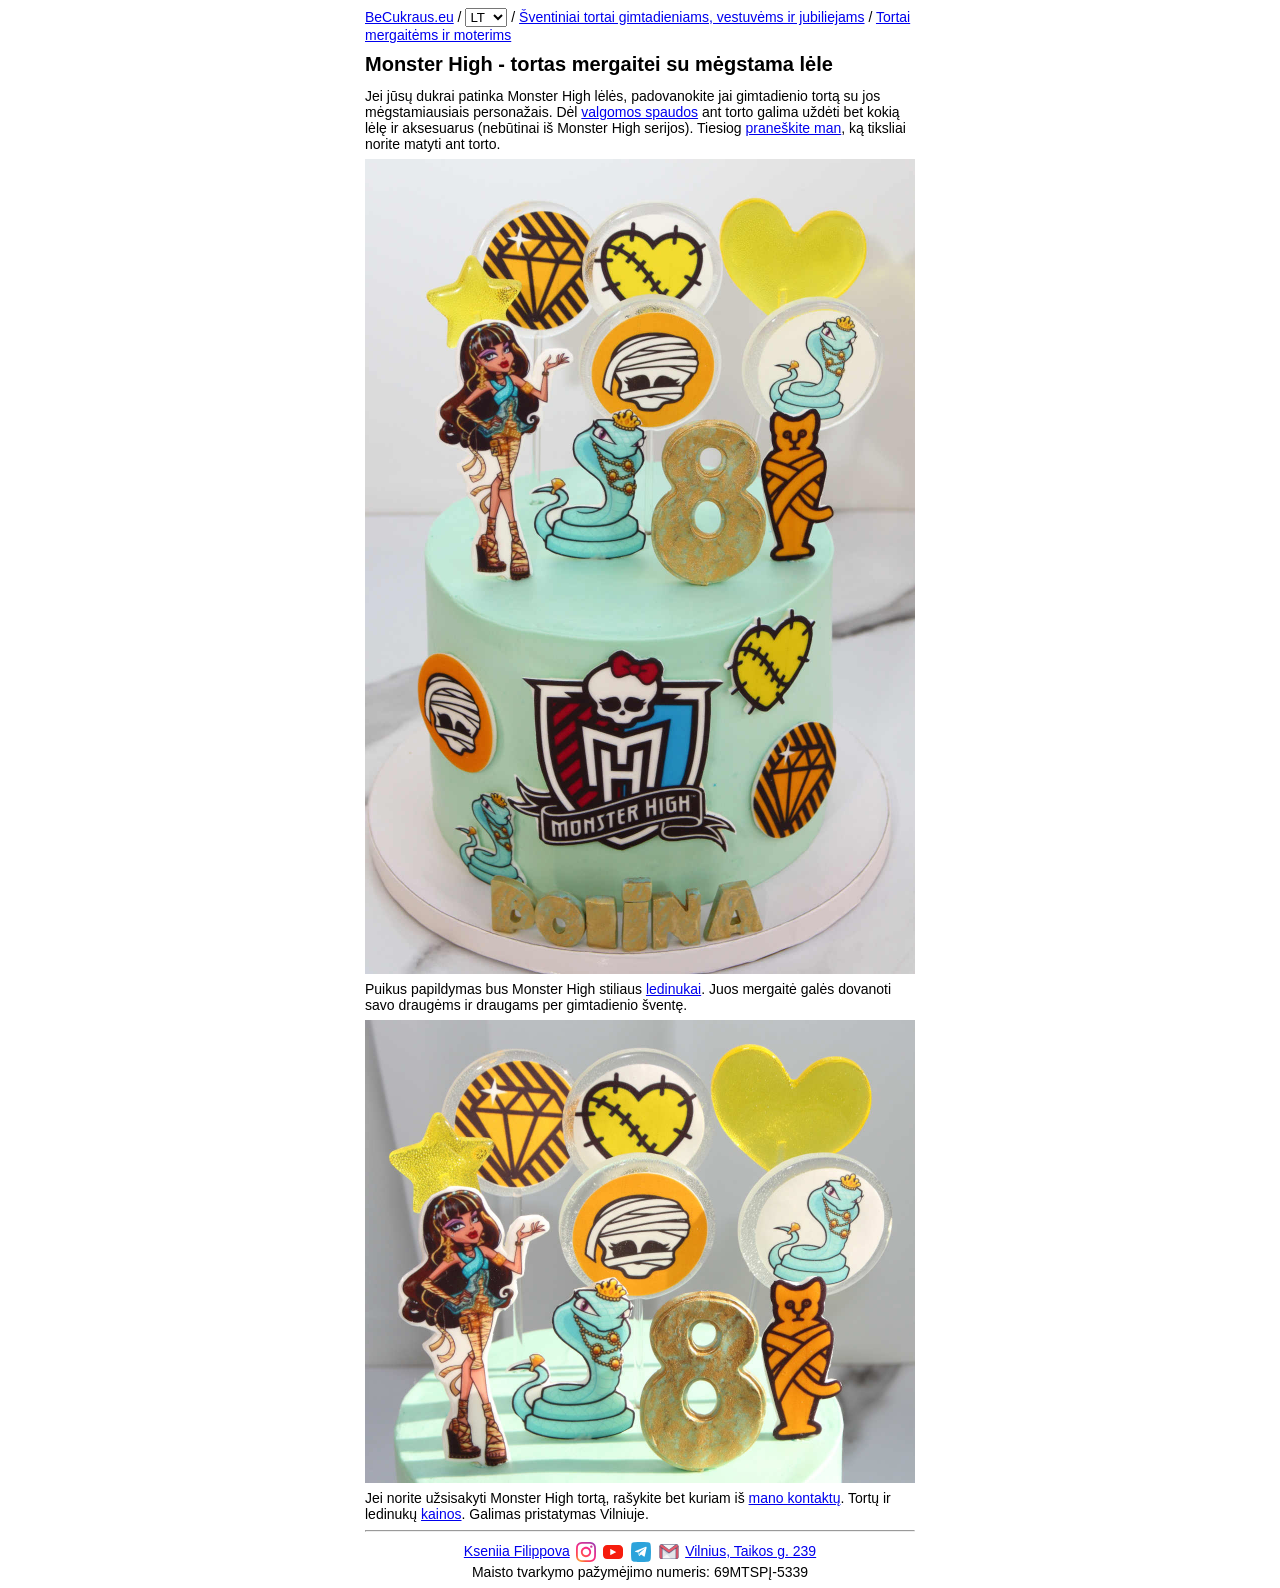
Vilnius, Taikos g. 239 (750, 1551)
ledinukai (673, 989)
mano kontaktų (795, 1498)
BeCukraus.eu (409, 17)
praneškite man (794, 128)
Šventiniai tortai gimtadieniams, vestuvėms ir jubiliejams (691, 17)
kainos (441, 1514)
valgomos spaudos (639, 112)
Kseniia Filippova (517, 1551)
